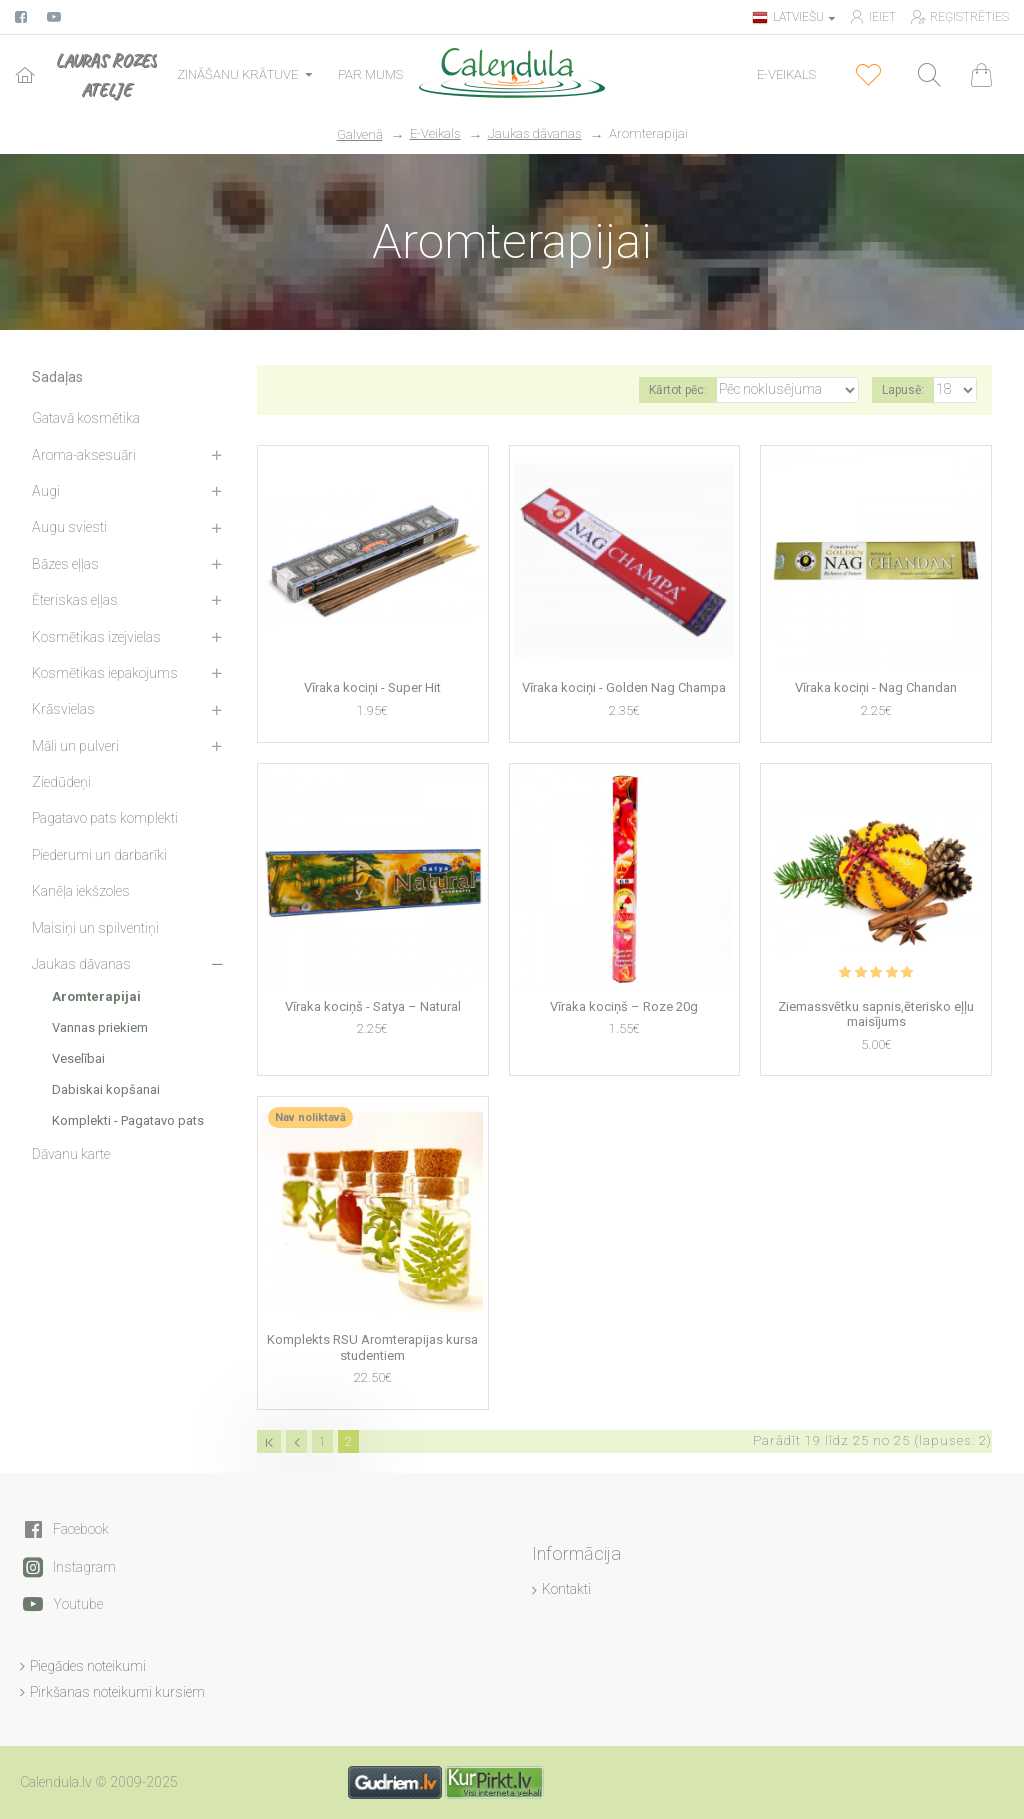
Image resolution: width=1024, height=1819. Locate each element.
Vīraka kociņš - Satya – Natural (373, 1006)
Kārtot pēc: (678, 390)
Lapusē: (903, 390)
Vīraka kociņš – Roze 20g (624, 1006)
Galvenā (360, 134)
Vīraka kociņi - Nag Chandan (876, 687)
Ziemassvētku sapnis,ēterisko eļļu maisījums (876, 1014)
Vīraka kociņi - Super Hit (372, 687)
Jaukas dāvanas (535, 133)
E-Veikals (435, 133)
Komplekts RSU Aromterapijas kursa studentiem (372, 1347)
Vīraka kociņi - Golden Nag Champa (624, 687)
